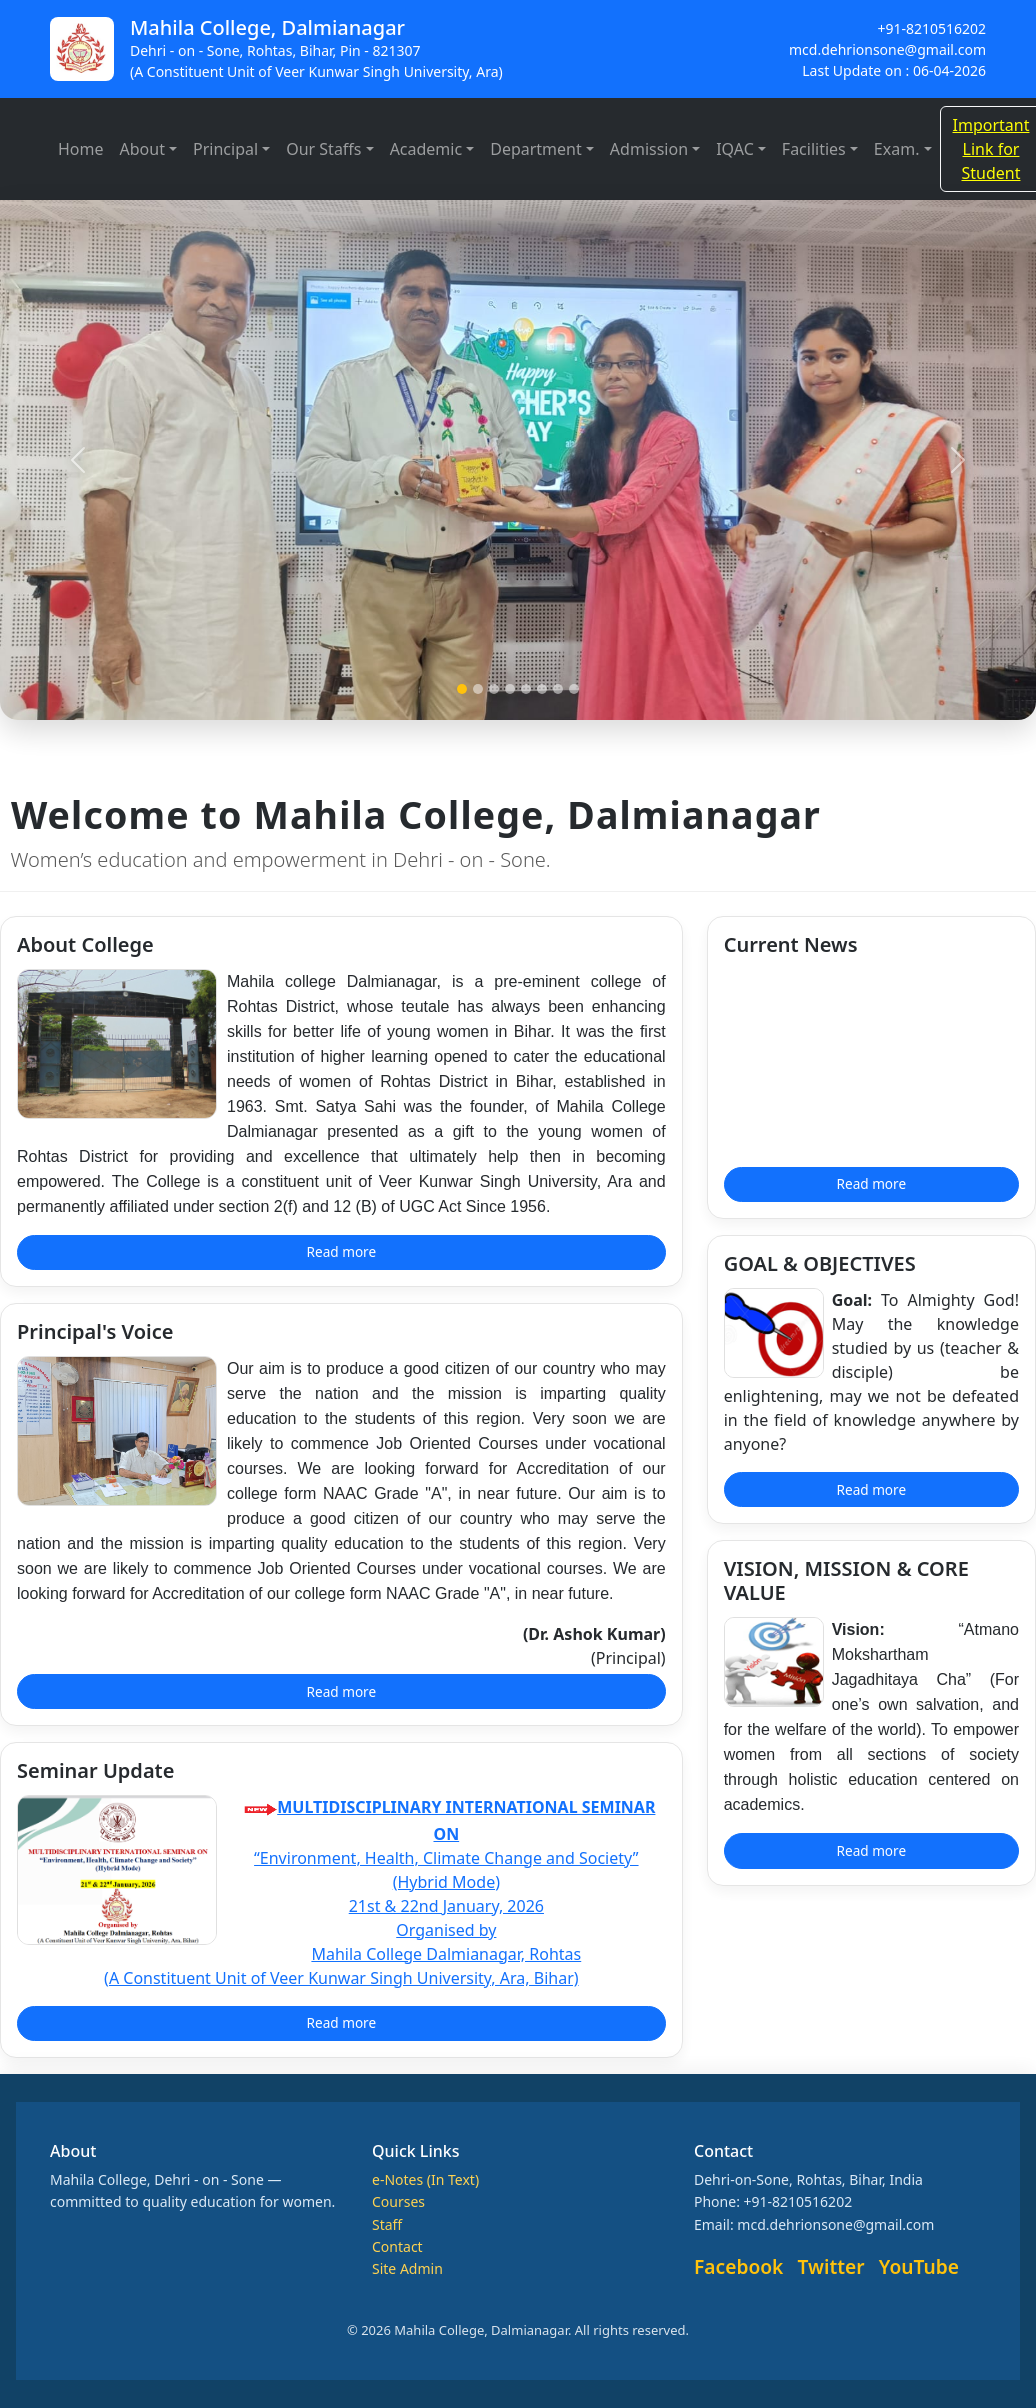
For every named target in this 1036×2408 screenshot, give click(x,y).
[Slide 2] (478, 689)
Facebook (738, 2266)
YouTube (919, 2266)
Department (536, 149)
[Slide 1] (462, 689)
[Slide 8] (574, 689)
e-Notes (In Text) (425, 2179)
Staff (387, 2224)
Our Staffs (323, 149)
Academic (426, 149)
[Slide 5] (526, 689)
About (142, 149)
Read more (342, 1251)
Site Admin (407, 2268)
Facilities (814, 149)
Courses (398, 2201)
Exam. (897, 149)
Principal (225, 149)
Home (81, 149)
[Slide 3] (494, 689)
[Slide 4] (510, 689)
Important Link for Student (991, 149)
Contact (397, 2246)
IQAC (735, 149)
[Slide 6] (542, 689)
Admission (649, 149)
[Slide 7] (558, 689)
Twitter (831, 2266)
